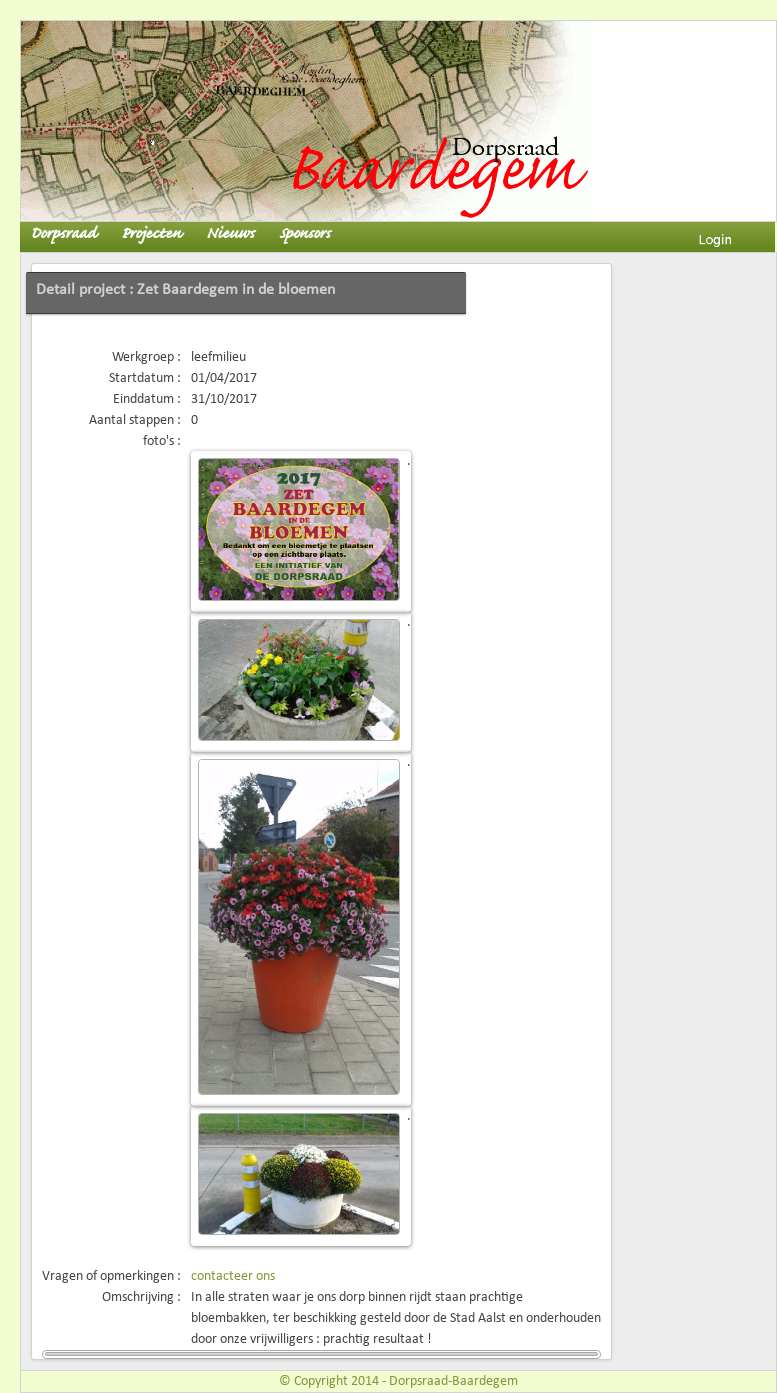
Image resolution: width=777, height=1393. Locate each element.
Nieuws (230, 234)
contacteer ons (233, 1276)
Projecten (151, 234)
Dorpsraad (63, 234)
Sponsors (304, 234)
